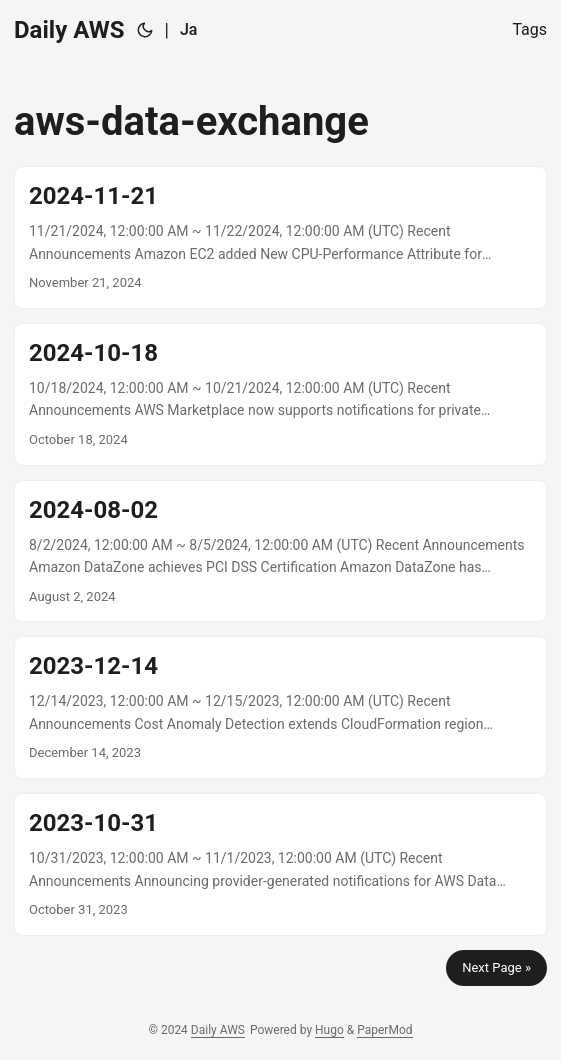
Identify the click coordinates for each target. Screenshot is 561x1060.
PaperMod (384, 1030)
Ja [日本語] (189, 29)
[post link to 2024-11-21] (280, 237)
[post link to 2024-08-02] (280, 551)
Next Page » (496, 967)
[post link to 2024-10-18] (280, 394)
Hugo (329, 1030)
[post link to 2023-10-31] (280, 864)
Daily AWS (69, 30)
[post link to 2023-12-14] (280, 707)
